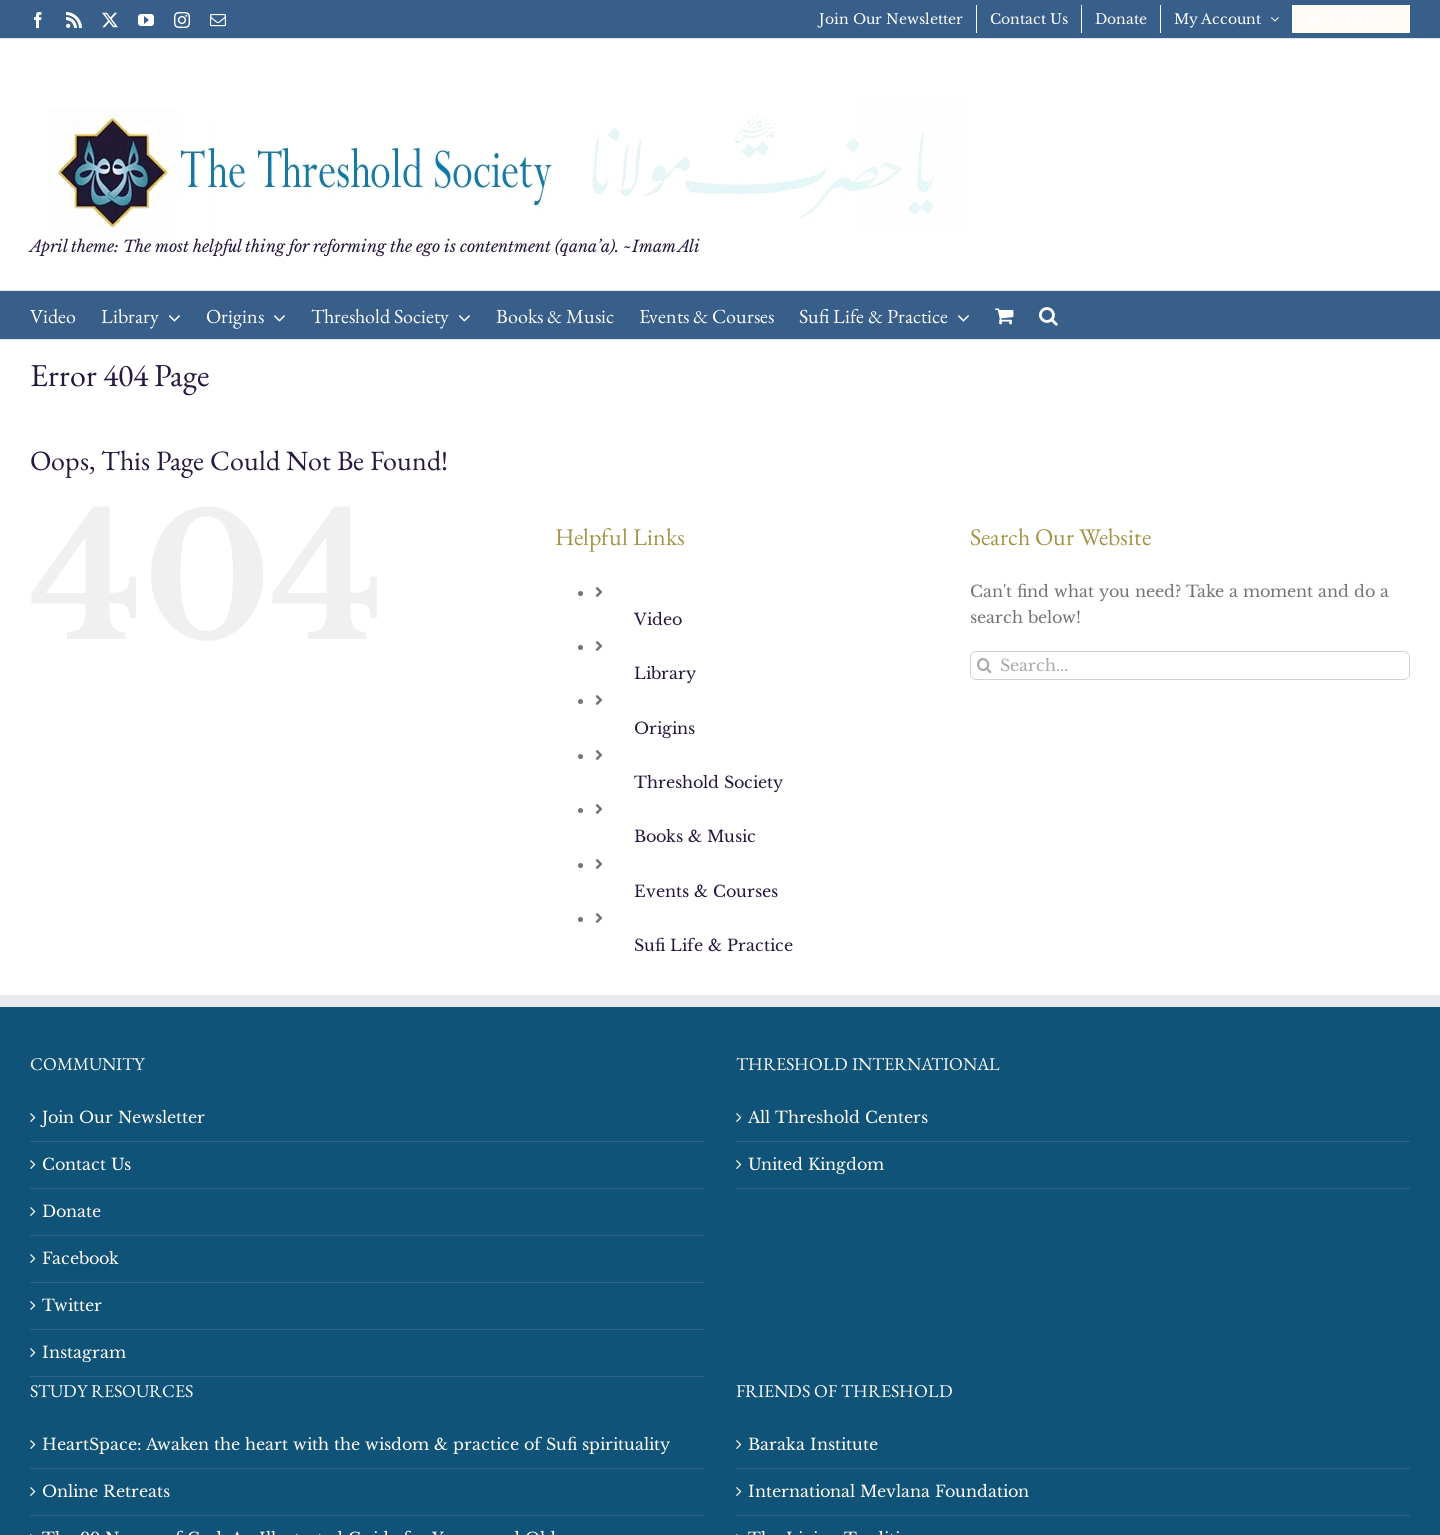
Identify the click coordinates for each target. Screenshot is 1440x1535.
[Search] (984, 665)
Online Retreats (106, 1491)
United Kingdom (816, 1164)
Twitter (72, 1305)
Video (658, 619)
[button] (1048, 315)
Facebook (80, 1258)
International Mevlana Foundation (888, 1491)
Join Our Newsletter (123, 1117)
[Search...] (1190, 665)
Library (665, 673)
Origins (664, 728)
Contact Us (86, 1164)
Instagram (84, 1352)
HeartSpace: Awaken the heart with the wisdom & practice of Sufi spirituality (356, 1444)
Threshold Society (708, 782)
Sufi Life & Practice (713, 945)
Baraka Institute (813, 1444)
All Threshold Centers (838, 1117)
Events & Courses (706, 891)
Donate (71, 1211)
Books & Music (695, 836)
